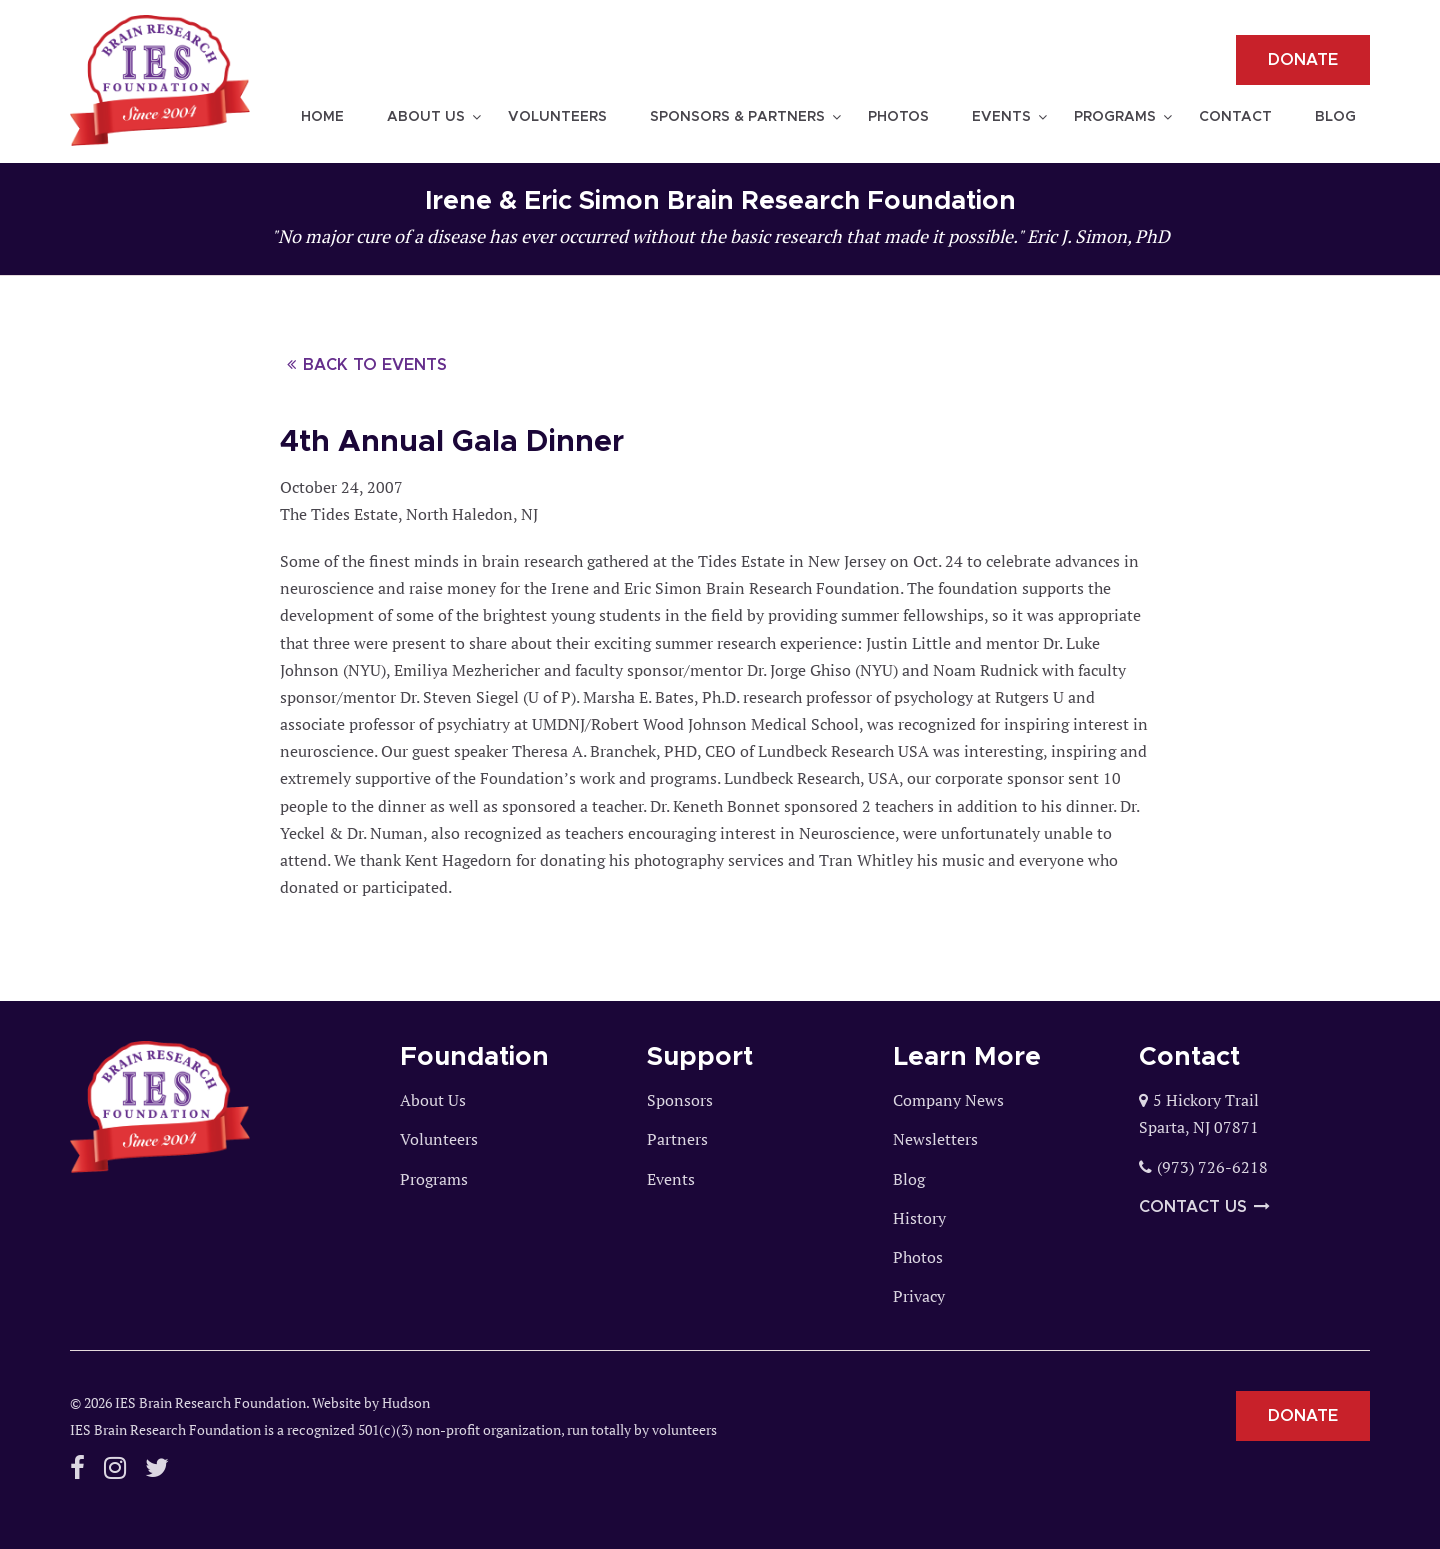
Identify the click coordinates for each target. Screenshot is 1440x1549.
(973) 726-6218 (1212, 1167)
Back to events (367, 365)
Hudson (406, 1402)
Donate (1303, 60)
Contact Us (1204, 1207)
